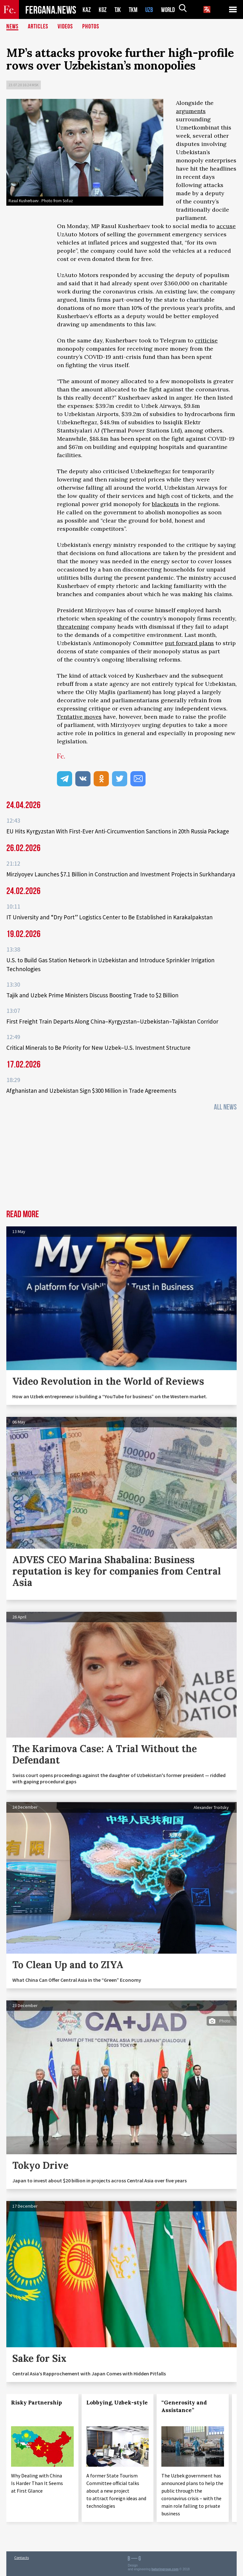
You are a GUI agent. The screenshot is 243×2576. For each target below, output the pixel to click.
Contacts (21, 2557)
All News (225, 1107)
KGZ (103, 10)
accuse (226, 226)
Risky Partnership (36, 2402)
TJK (118, 10)
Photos (90, 27)
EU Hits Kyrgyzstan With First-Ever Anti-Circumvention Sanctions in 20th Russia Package (117, 831)
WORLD (170, 10)
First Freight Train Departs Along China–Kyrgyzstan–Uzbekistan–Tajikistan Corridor (112, 1021)
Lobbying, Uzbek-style (117, 2402)
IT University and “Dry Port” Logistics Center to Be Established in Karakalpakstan (109, 917)
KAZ (87, 10)
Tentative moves (79, 716)
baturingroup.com (165, 2569)
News (12, 27)
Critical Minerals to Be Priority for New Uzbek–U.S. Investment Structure (98, 1047)
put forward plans (189, 643)
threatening (73, 626)
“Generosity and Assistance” (184, 2406)
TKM (134, 10)
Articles (38, 27)
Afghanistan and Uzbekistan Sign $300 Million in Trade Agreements (91, 1090)
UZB (151, 10)
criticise (206, 340)
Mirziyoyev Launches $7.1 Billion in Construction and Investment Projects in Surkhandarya (120, 874)
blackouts (165, 504)
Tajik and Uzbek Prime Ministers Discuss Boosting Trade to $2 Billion (92, 995)
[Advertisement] (121, 1162)
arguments (191, 111)
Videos (65, 27)
